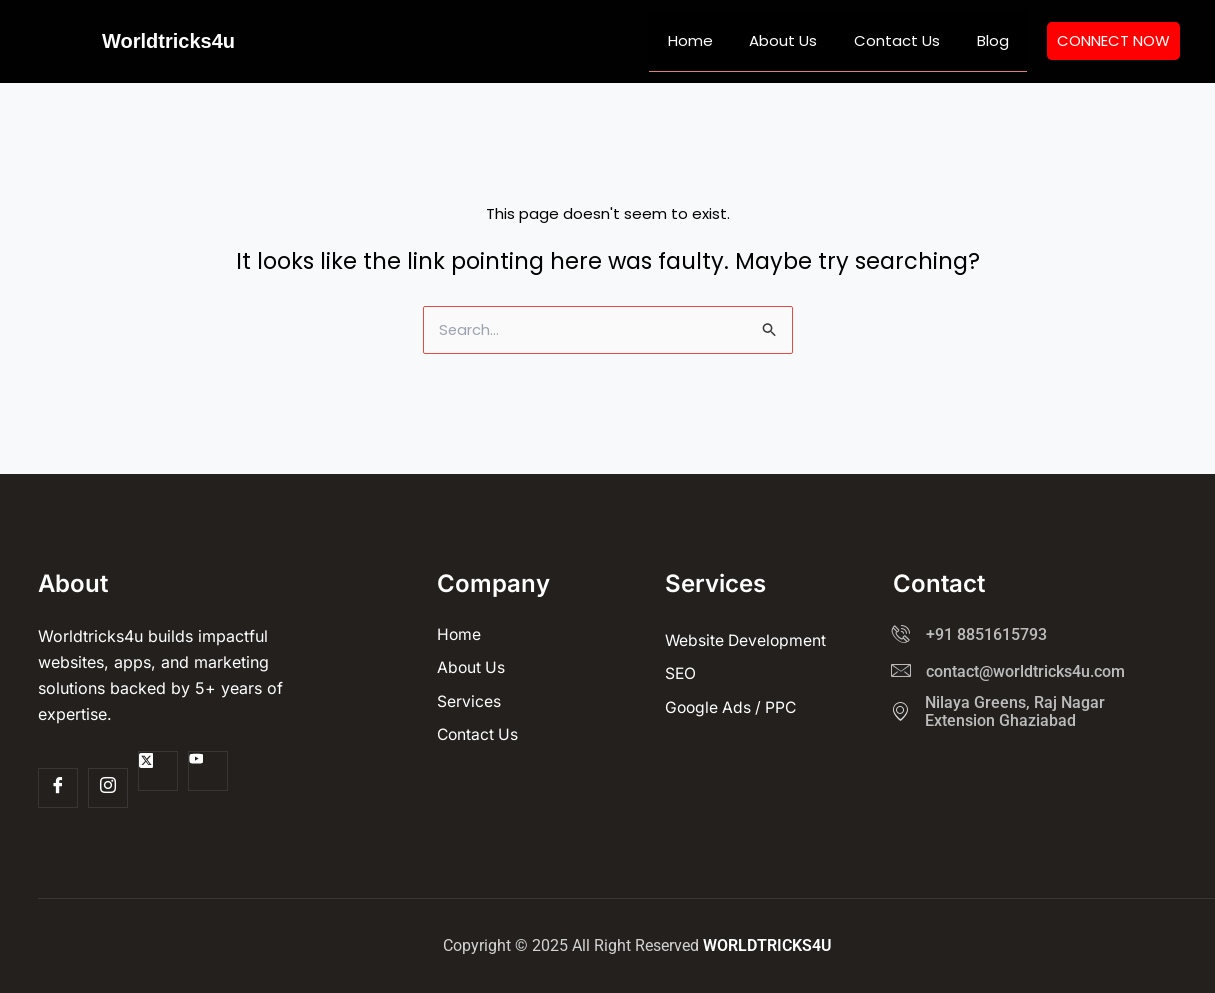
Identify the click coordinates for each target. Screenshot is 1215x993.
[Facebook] (58, 788)
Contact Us (907, 40)
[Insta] (108, 788)
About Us (800, 40)
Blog (996, 40)
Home (713, 40)
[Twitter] (158, 771)
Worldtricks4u (168, 41)
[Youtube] (208, 771)
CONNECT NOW (1113, 40)
